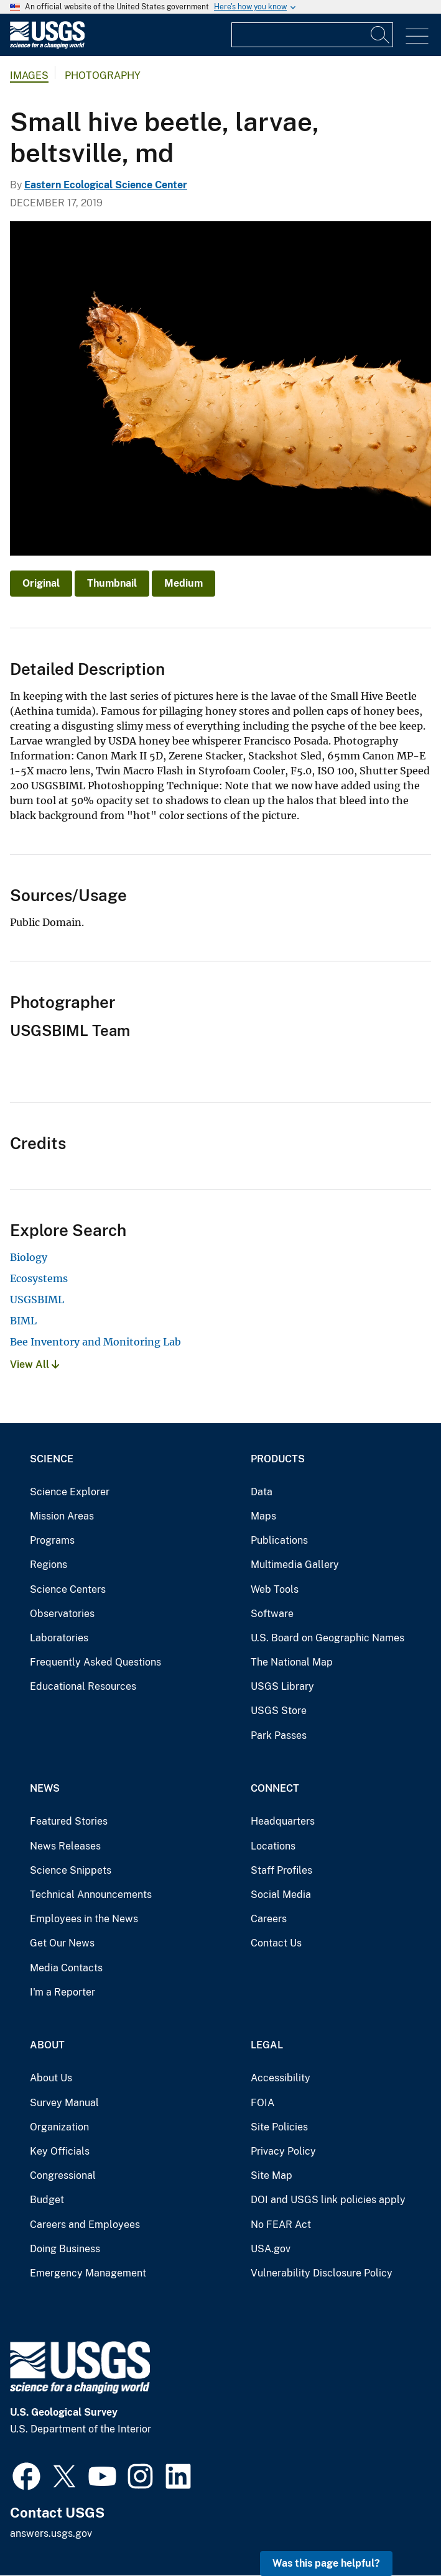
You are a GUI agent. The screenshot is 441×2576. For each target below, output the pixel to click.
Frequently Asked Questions (95, 1662)
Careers (269, 1919)
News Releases (65, 1846)
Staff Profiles (281, 1870)
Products (278, 1459)
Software (272, 1614)
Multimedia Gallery (295, 1564)
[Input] (312, 34)
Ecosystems (39, 1278)
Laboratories (59, 1638)
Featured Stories (69, 1821)
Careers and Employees (85, 2224)
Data (261, 1492)
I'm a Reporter (62, 1992)
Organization (59, 2127)
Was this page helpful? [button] (326, 2563)
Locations (273, 1846)
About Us (51, 2078)
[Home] (47, 46)
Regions (48, 1564)
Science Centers (68, 1589)
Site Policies (279, 2127)
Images (29, 75)
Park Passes (279, 1735)
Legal (267, 2045)
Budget (47, 2200)
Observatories (62, 1614)
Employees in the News (84, 1919)
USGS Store (279, 1711)
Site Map (271, 2175)
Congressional (63, 2175)
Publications (279, 1540)
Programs (52, 1540)
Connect (275, 1788)
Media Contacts (66, 1968)
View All (34, 1364)
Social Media (281, 1894)
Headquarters (283, 1821)
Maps (263, 1516)
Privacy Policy (283, 2151)
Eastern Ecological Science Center (105, 185)
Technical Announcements (91, 1894)
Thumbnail (112, 583)
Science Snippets (70, 1870)
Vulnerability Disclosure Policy (321, 2273)
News (45, 1788)
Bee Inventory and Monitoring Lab (95, 1342)
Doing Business (65, 2249)
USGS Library (282, 1686)
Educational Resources (83, 1686)
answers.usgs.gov (51, 2533)
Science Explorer (69, 1492)
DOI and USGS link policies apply (328, 2200)
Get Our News (62, 1943)
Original (41, 583)
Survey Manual (64, 2103)
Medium (183, 583)
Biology (28, 1257)
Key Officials (60, 2151)
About (47, 2045)
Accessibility (280, 2078)
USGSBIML (37, 1299)
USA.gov (270, 2249)
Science (51, 1459)
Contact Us (276, 1943)
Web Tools (275, 1589)
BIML (23, 1320)
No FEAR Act (281, 2224)
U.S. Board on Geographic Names (327, 1638)
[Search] (380, 34)
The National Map (292, 1662)
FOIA (262, 2103)
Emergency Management (88, 2273)
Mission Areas (62, 1516)
